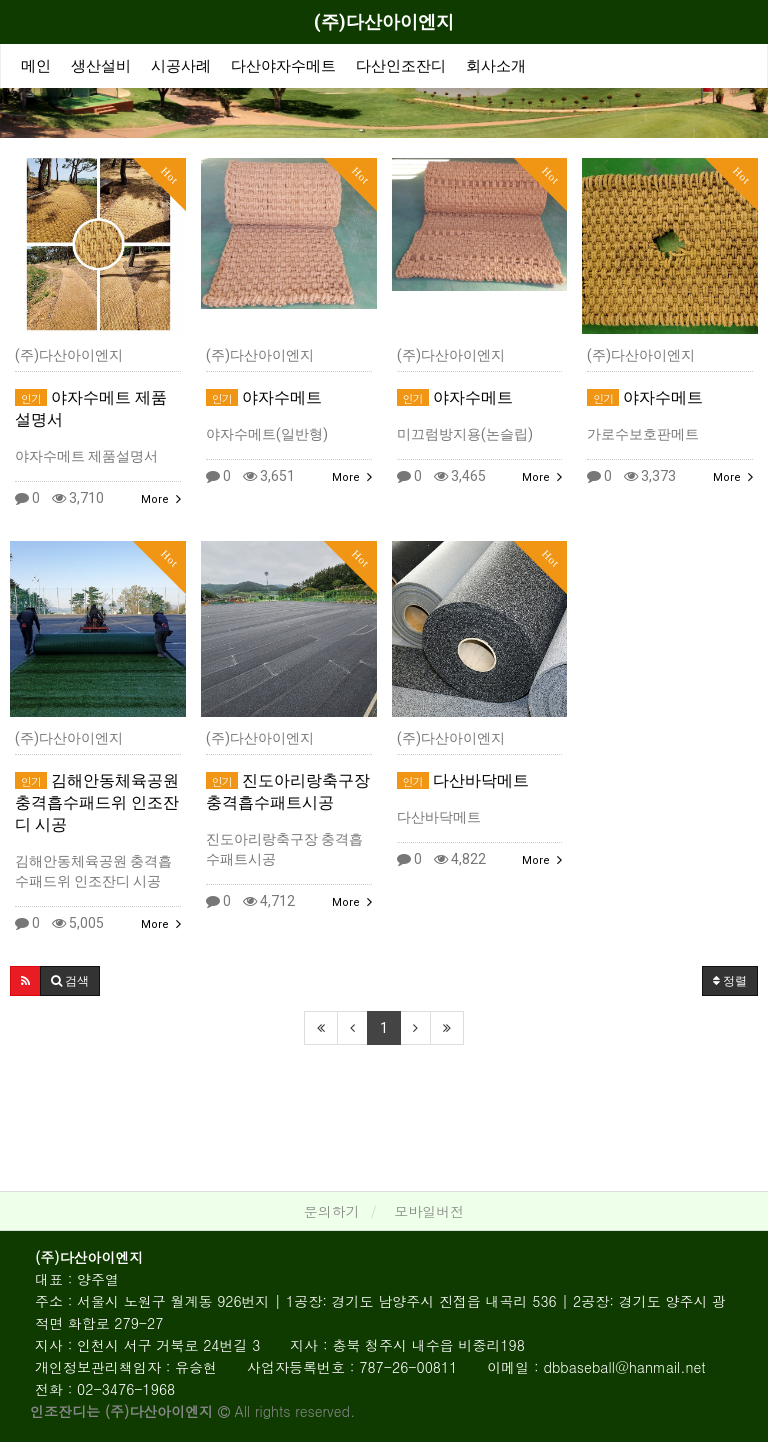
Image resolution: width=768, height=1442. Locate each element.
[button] (25, 981)
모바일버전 (429, 1211)
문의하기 (332, 1211)
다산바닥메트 (463, 780)
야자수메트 (264, 397)
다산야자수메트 (283, 66)
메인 (36, 66)
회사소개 (496, 66)
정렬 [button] (730, 981)
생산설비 (101, 66)
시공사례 (181, 66)
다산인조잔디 (401, 66)
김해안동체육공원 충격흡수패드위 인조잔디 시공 (97, 802)
